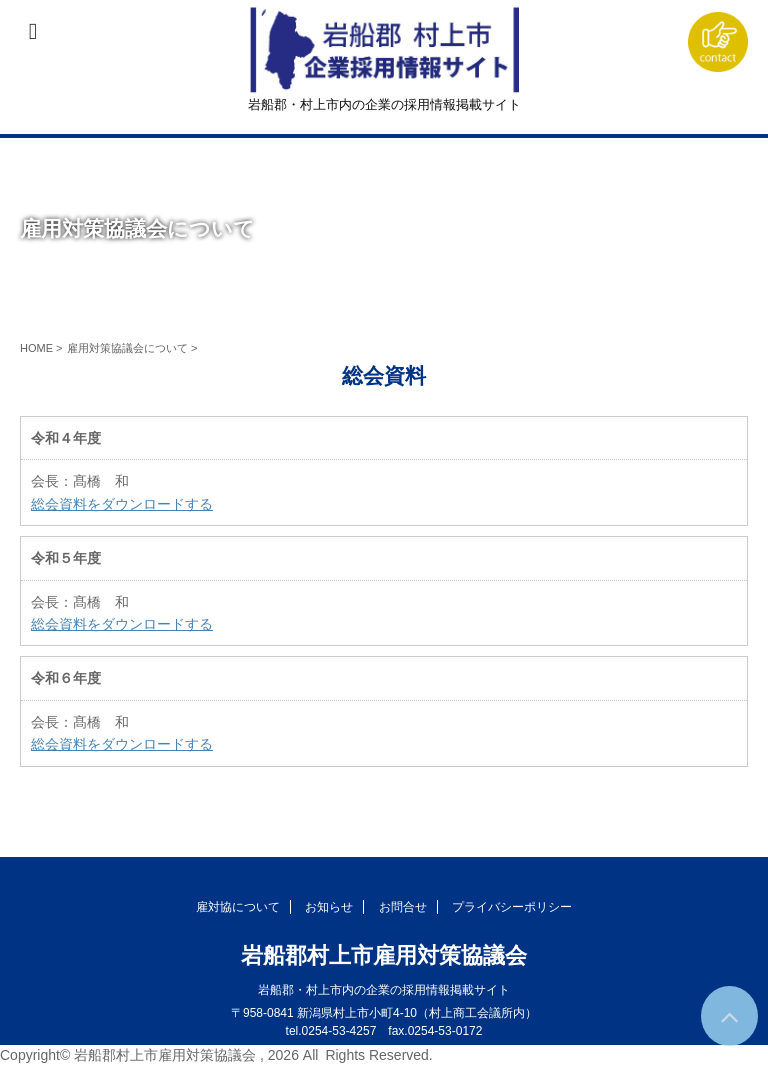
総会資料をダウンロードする (122, 504)
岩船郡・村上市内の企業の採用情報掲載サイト (384, 990)
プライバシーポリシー (512, 907)
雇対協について (238, 907)
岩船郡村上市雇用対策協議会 (384, 955)
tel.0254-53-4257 (331, 1031)
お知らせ (329, 907)
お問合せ (403, 907)
